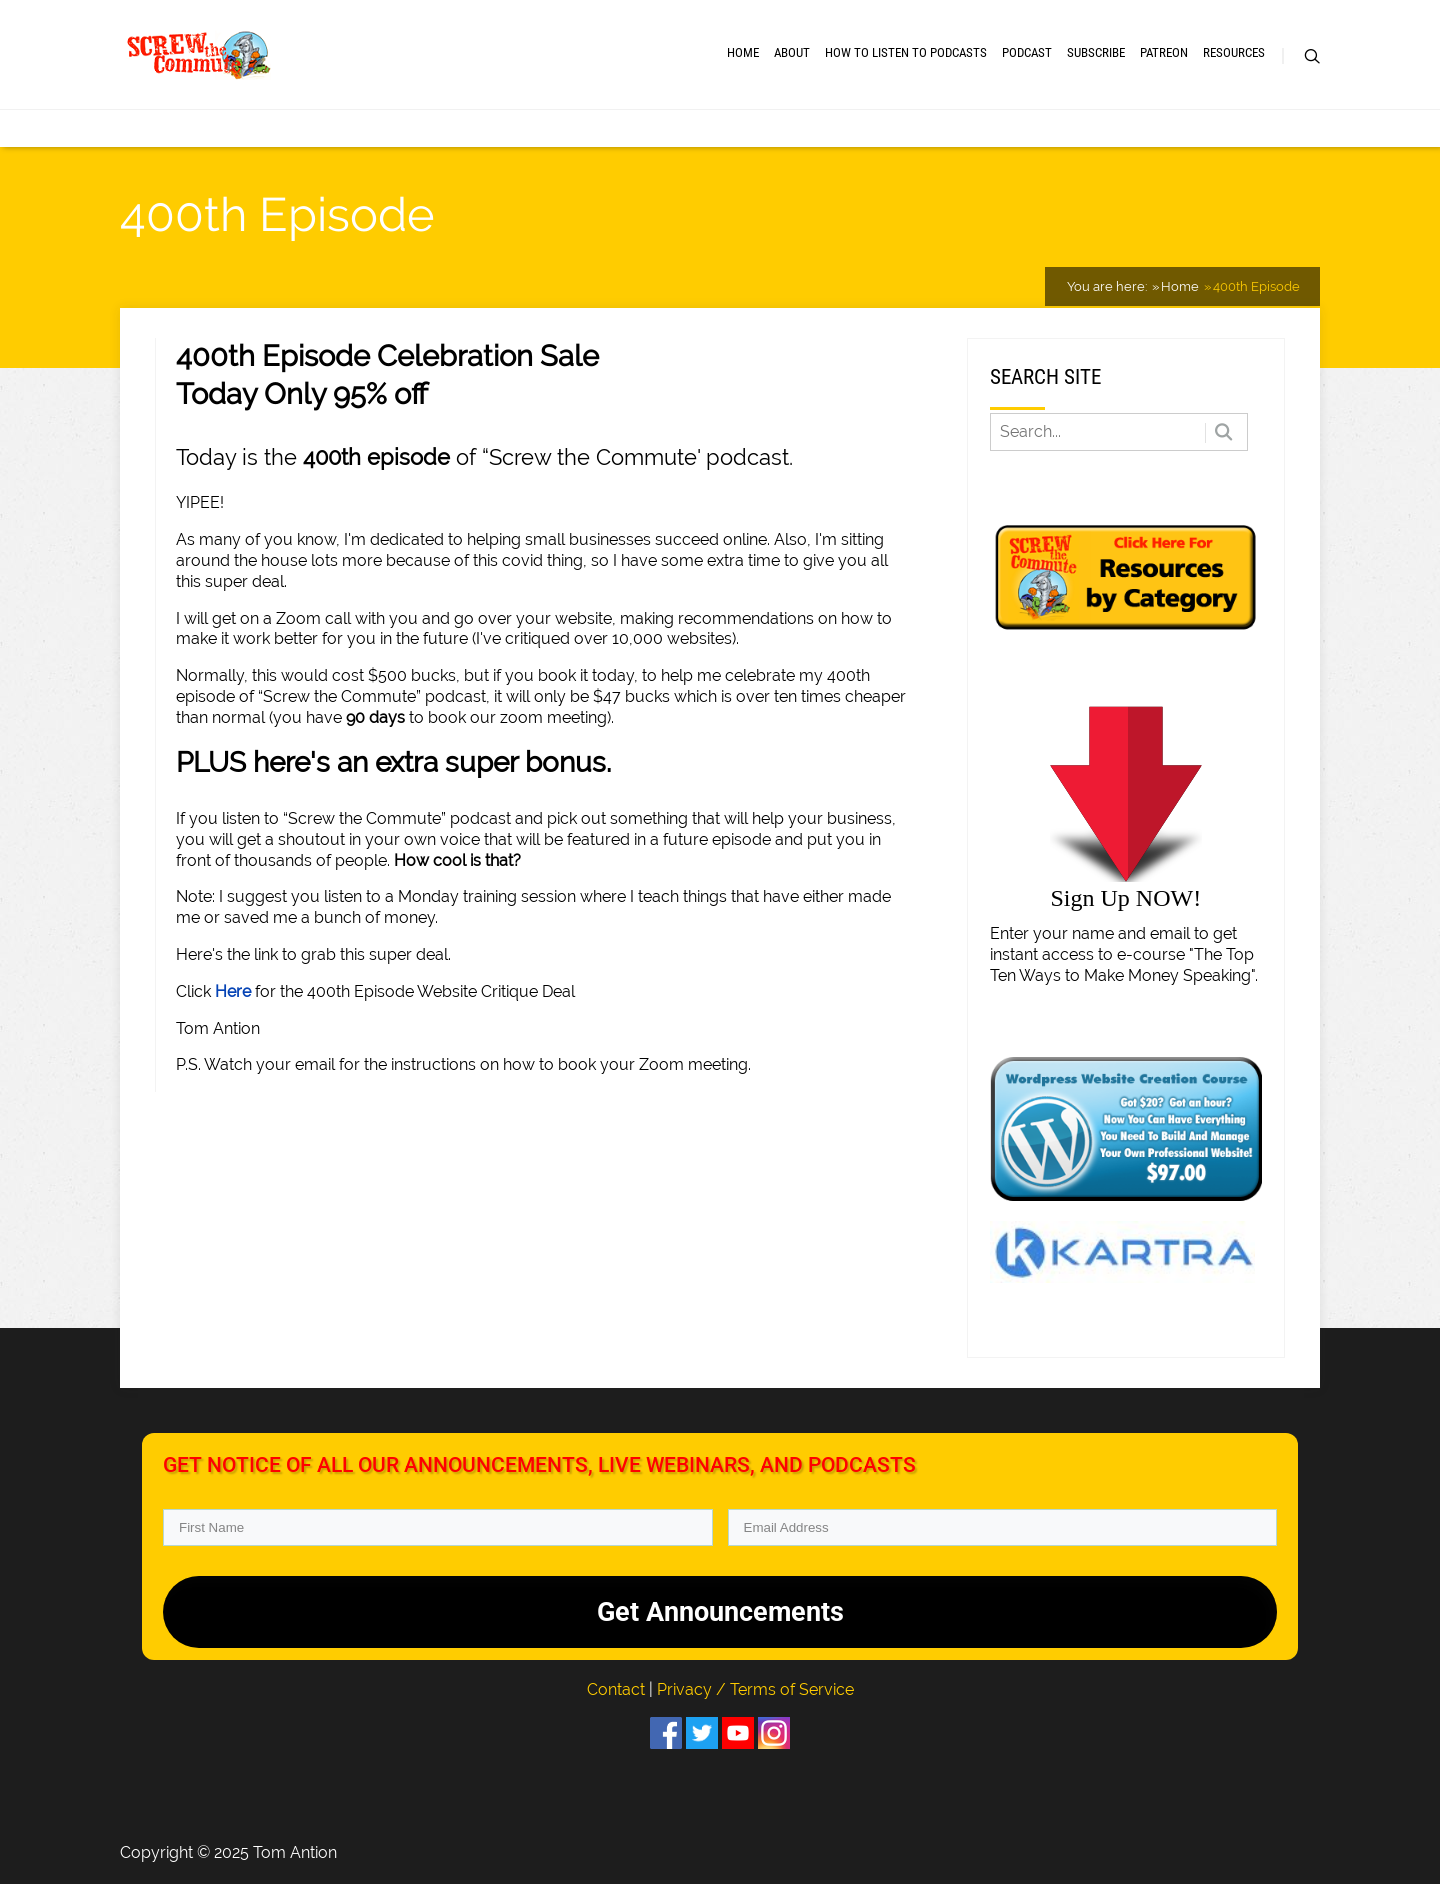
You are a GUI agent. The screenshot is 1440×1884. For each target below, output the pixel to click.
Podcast (1027, 52)
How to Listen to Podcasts (906, 52)
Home (743, 52)
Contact (618, 1689)
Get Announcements (720, 1612)
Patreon (1164, 52)
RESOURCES (1234, 52)
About (792, 52)
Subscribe (1096, 52)
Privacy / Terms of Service (755, 1689)
